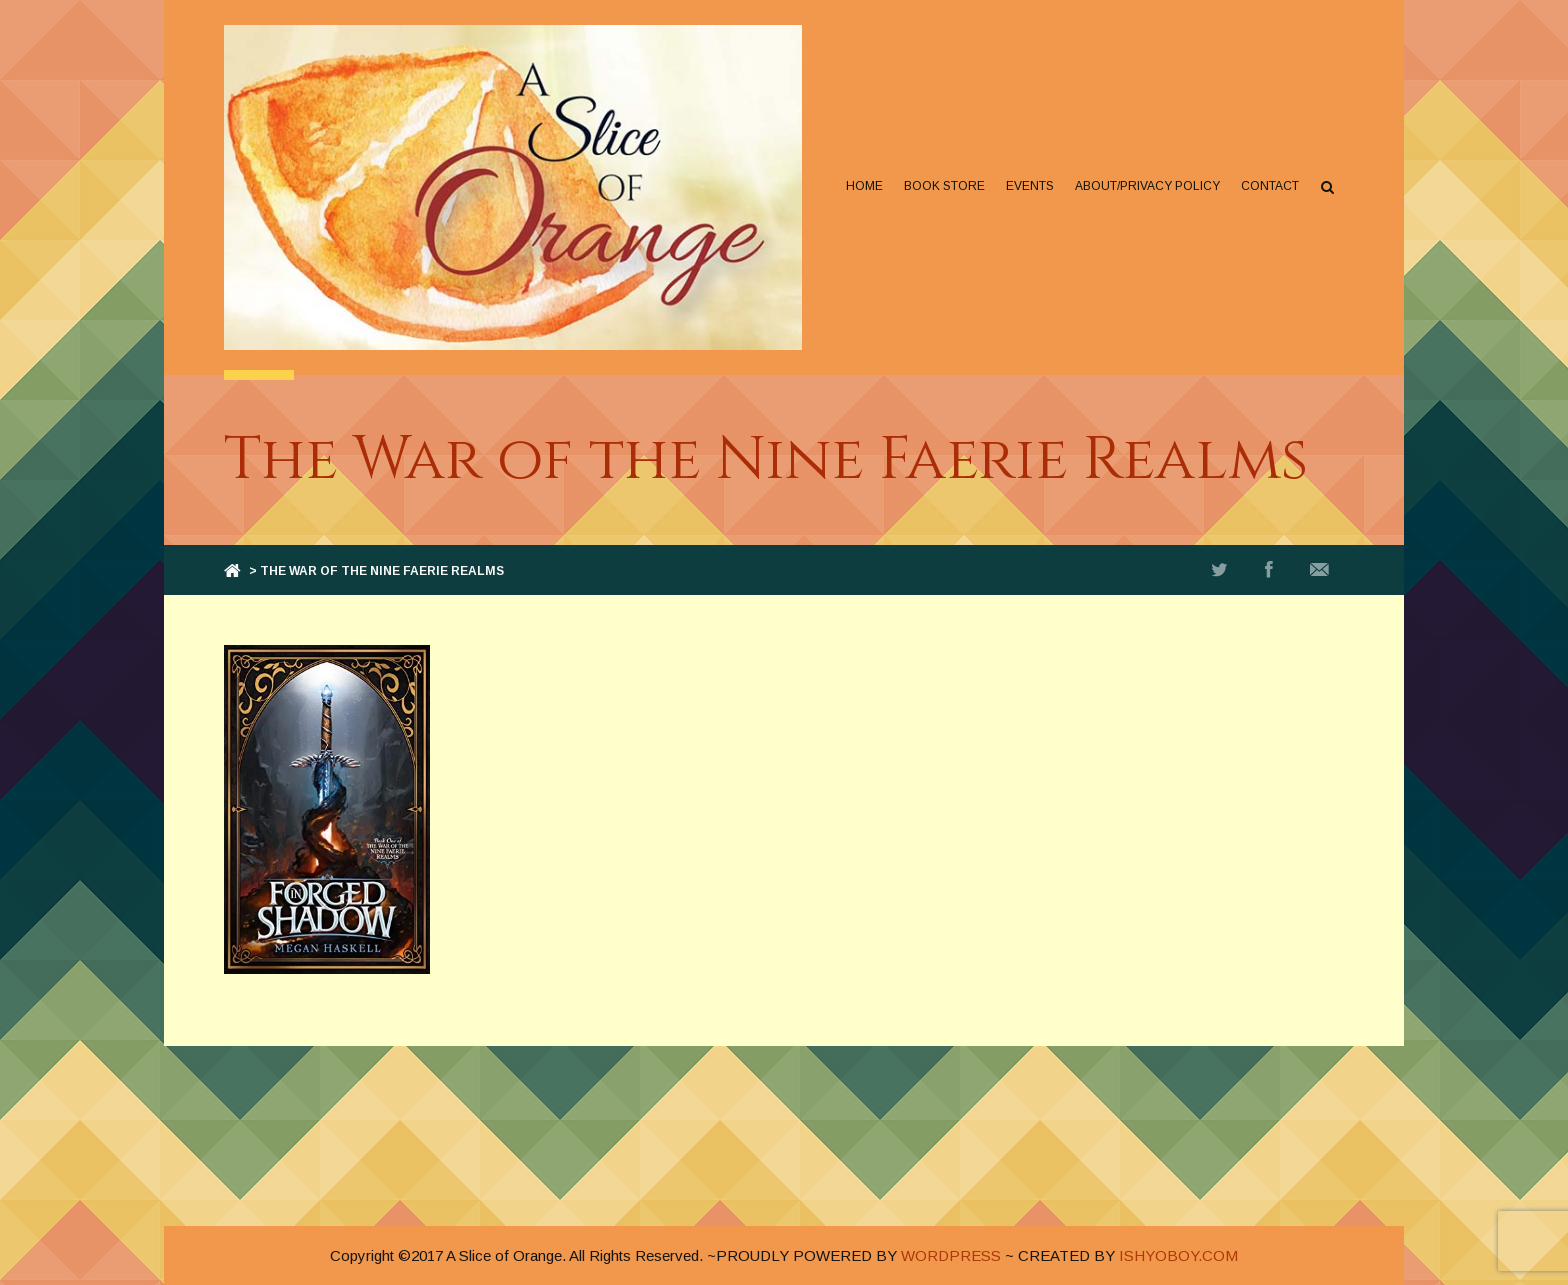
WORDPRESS (951, 1255)
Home (864, 186)
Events (1030, 186)
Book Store (944, 186)
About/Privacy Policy (1147, 186)
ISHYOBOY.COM (1178, 1255)
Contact (1270, 186)
